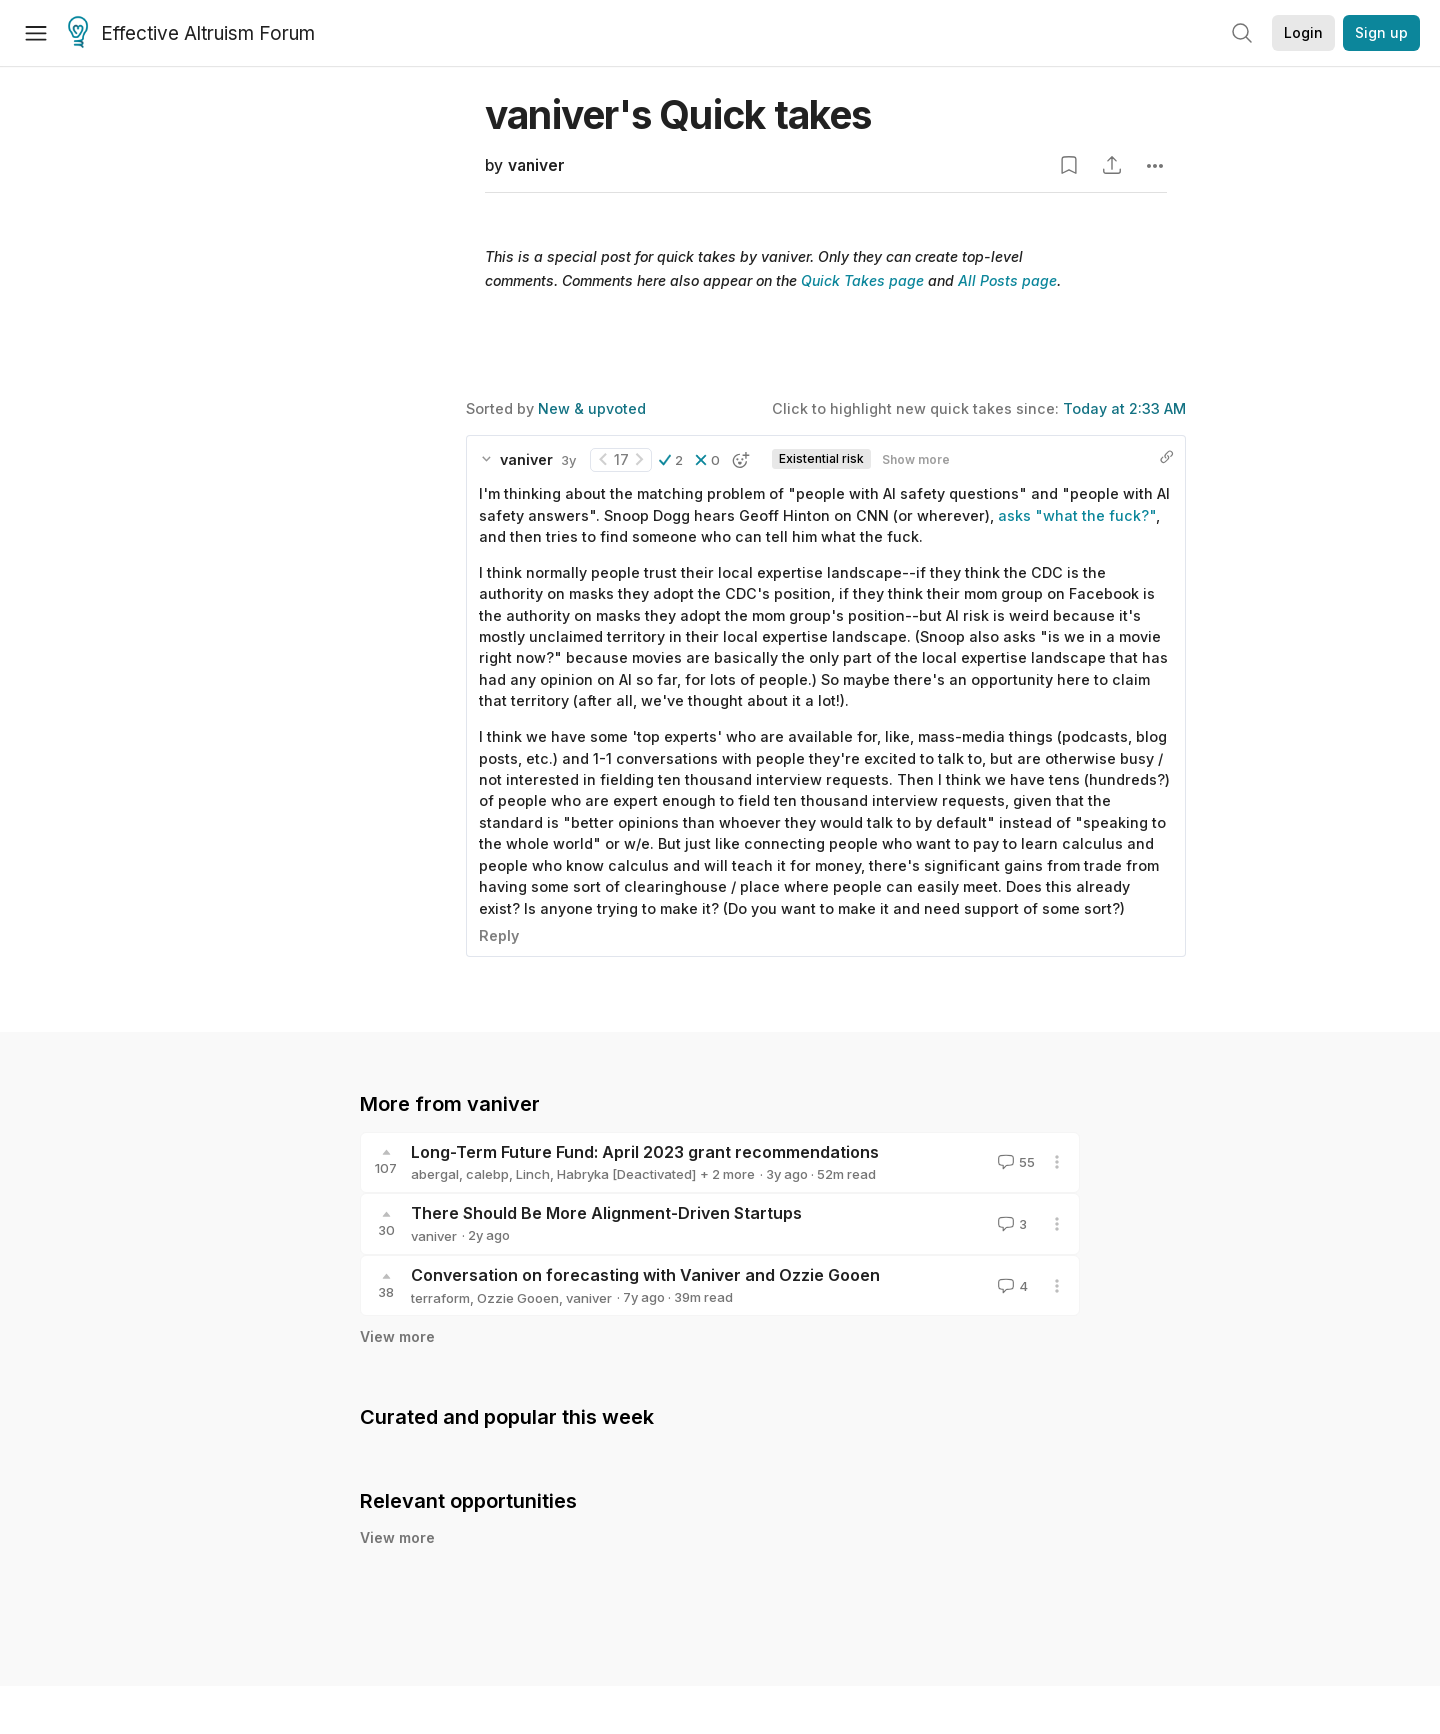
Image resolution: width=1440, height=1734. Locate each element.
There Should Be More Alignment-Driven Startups (606, 1213)
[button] (671, 460)
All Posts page (1007, 280)
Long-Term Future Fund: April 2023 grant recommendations (645, 1152)
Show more (916, 459)
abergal (435, 1174)
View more (397, 1336)
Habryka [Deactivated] (626, 1174)
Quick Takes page (862, 280)
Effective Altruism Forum (191, 34)
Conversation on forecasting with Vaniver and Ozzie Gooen (645, 1275)
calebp (487, 1174)
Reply (499, 935)
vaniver (536, 165)
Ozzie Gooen (518, 1298)
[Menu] (36, 33)
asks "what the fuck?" (1077, 515)
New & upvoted (592, 408)
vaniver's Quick (678, 114)
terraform (440, 1298)
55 (1014, 1162)
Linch (533, 1174)
